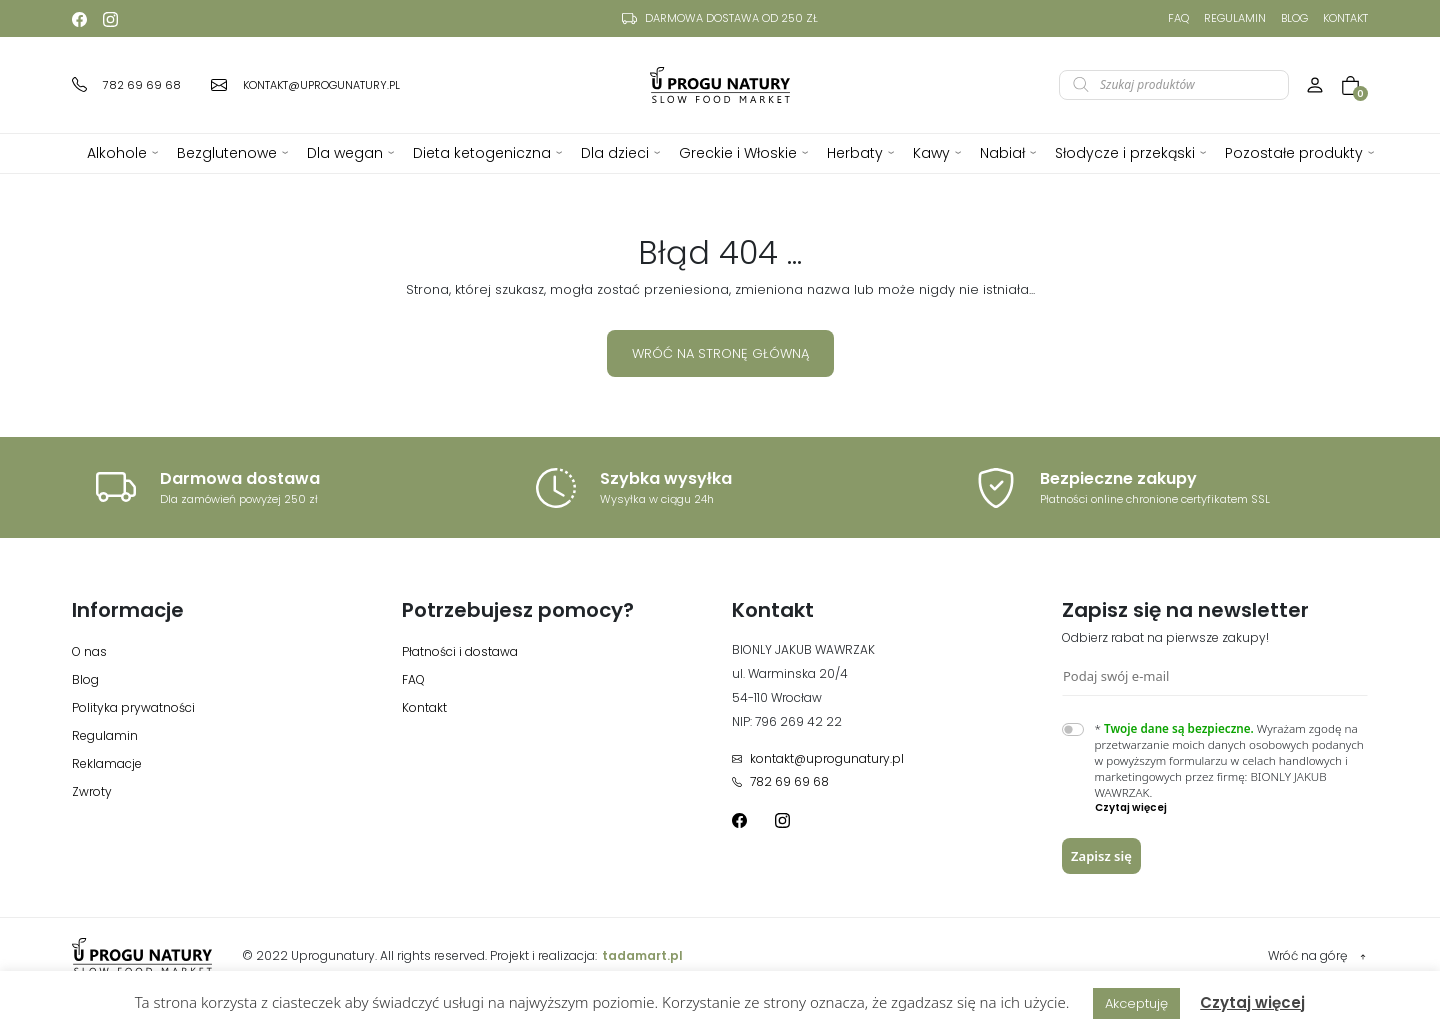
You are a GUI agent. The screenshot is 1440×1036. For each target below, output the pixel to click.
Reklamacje (107, 763)
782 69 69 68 (780, 781)
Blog (1294, 18)
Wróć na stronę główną (720, 353)
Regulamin (1235, 18)
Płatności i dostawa (460, 651)
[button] (1232, 808)
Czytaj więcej (1252, 1002)
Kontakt (1345, 18)
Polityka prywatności (133, 707)
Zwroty (92, 791)
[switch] (1073, 729)
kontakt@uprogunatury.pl (818, 758)
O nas (89, 651)
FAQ (1178, 18)
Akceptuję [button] (1136, 1003)
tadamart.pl (642, 955)
